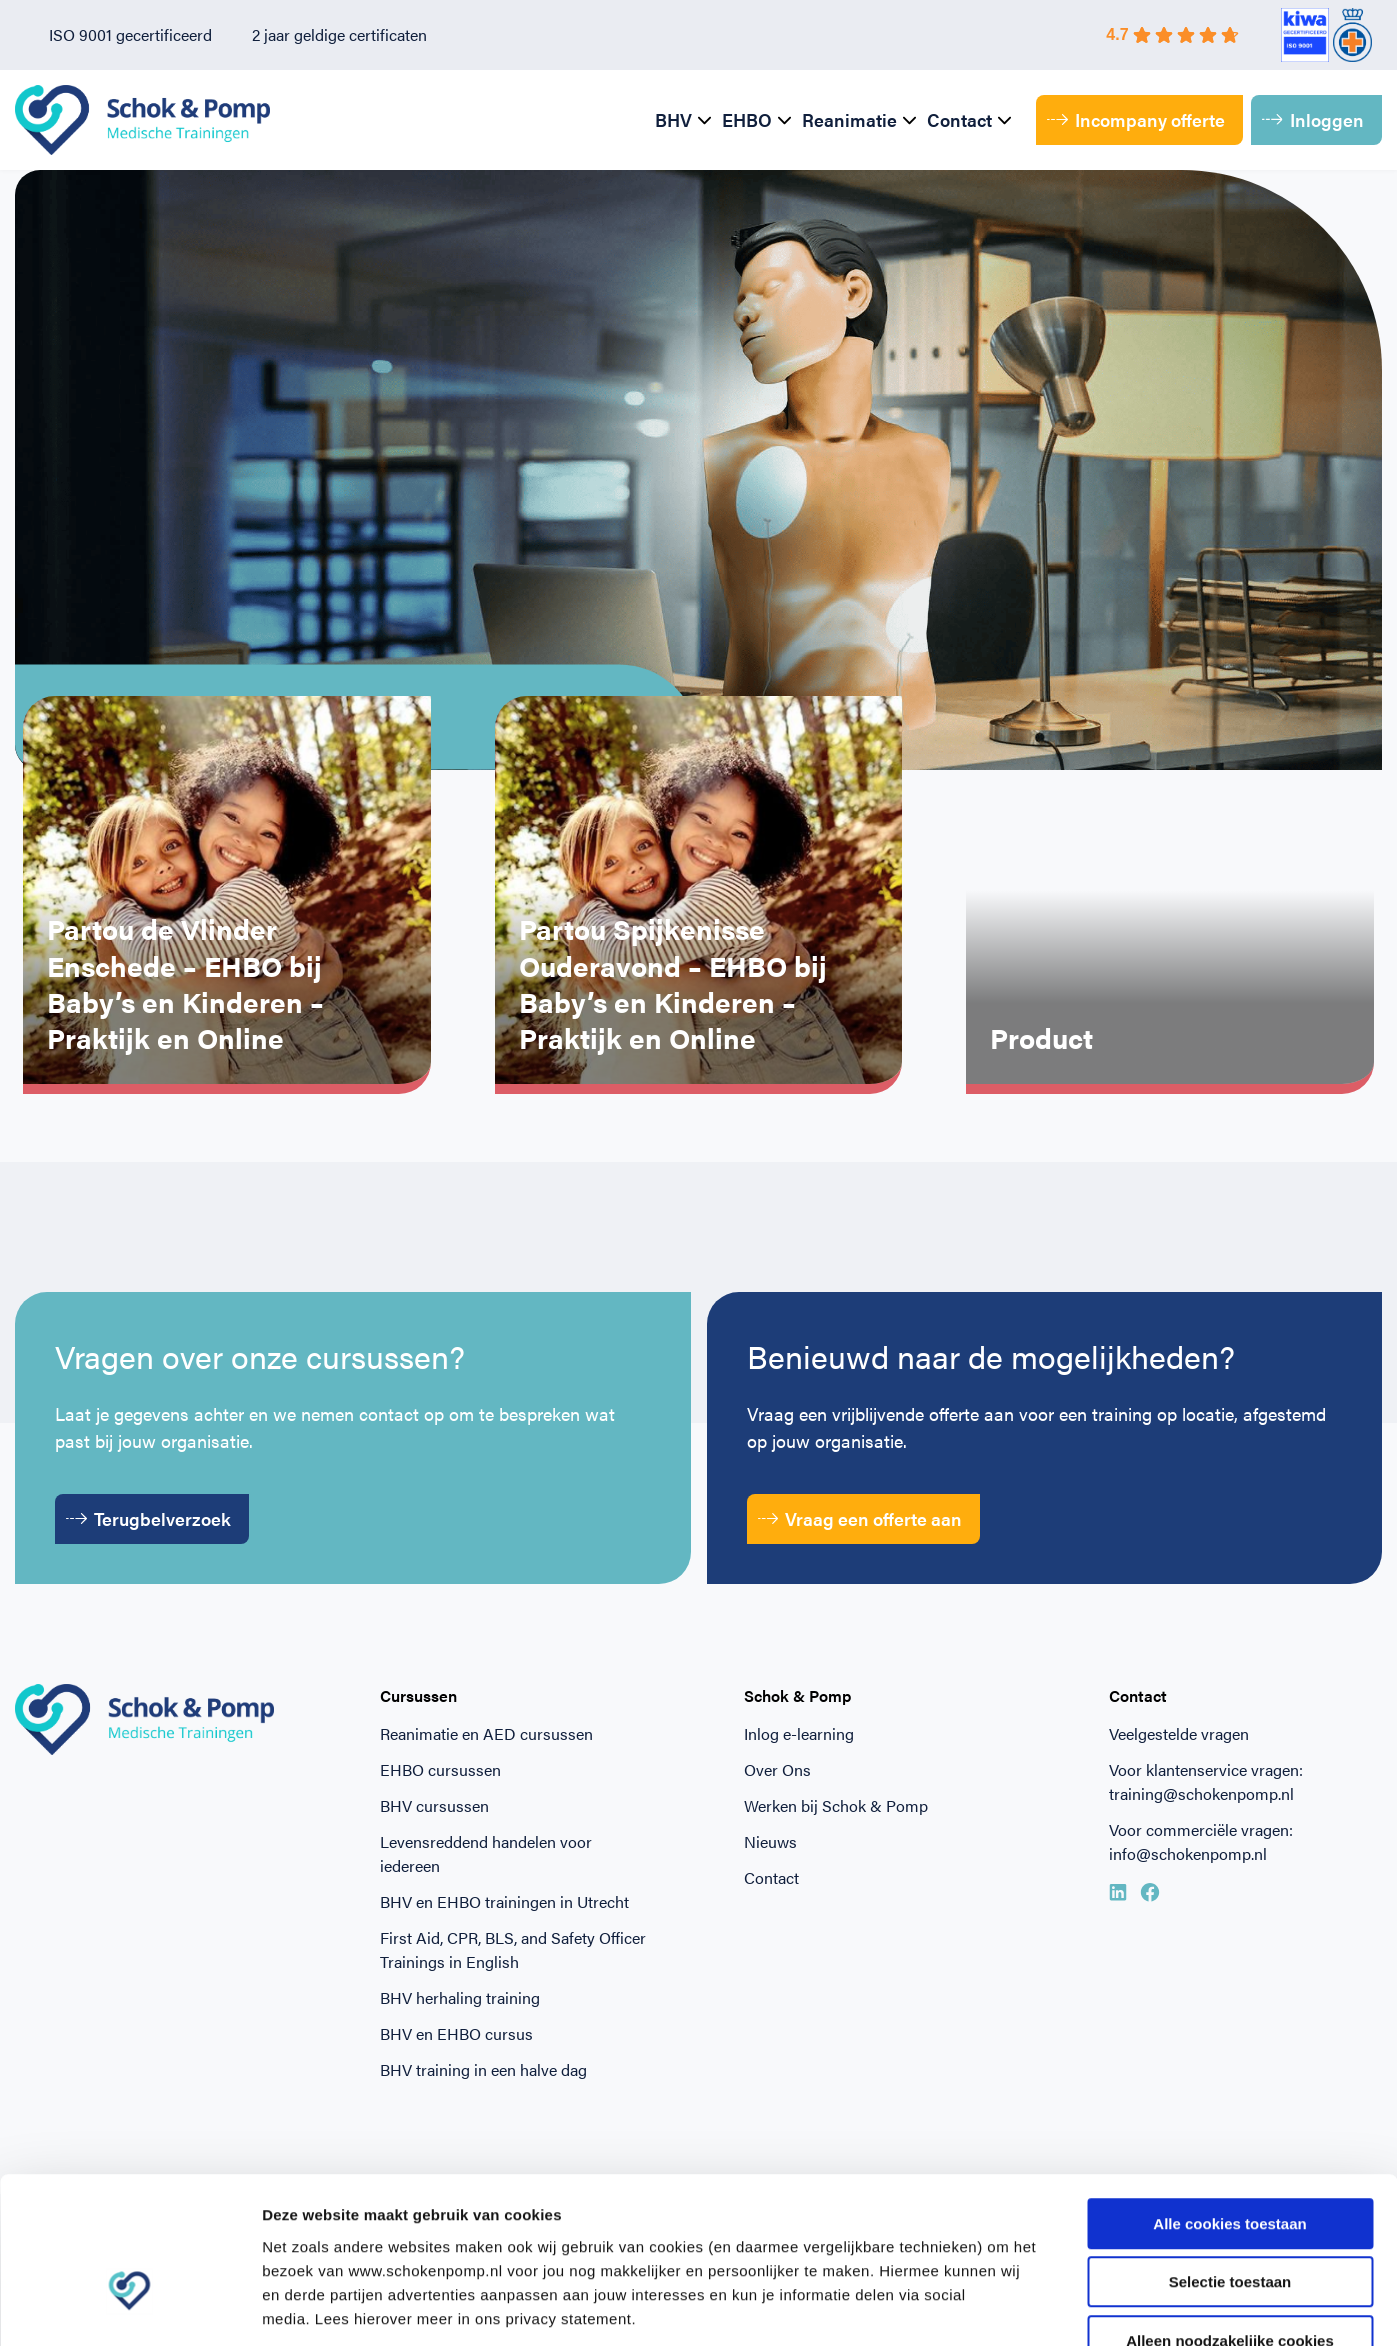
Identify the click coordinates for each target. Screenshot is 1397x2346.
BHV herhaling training (460, 1997)
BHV (673, 119)
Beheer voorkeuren (1102, 2306)
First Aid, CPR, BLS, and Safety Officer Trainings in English (513, 1949)
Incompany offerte (1136, 119)
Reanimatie (849, 119)
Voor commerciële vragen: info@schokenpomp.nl (1201, 1841)
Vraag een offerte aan (860, 1518)
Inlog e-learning (799, 1733)
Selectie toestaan (1230, 2160)
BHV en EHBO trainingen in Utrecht (504, 1901)
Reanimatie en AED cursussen (486, 1733)
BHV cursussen (434, 1805)
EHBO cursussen (440, 1769)
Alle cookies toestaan (1229, 2101)
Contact (959, 119)
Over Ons (777, 1769)
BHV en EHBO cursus (456, 2033)
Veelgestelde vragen (1179, 1733)
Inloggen (1313, 119)
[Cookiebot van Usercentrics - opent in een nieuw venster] (129, 2307)
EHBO (747, 119)
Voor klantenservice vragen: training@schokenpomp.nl (1206, 1781)
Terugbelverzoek (148, 1518)
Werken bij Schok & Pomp (836, 1805)
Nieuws (770, 1841)
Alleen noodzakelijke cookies (1230, 2218)
